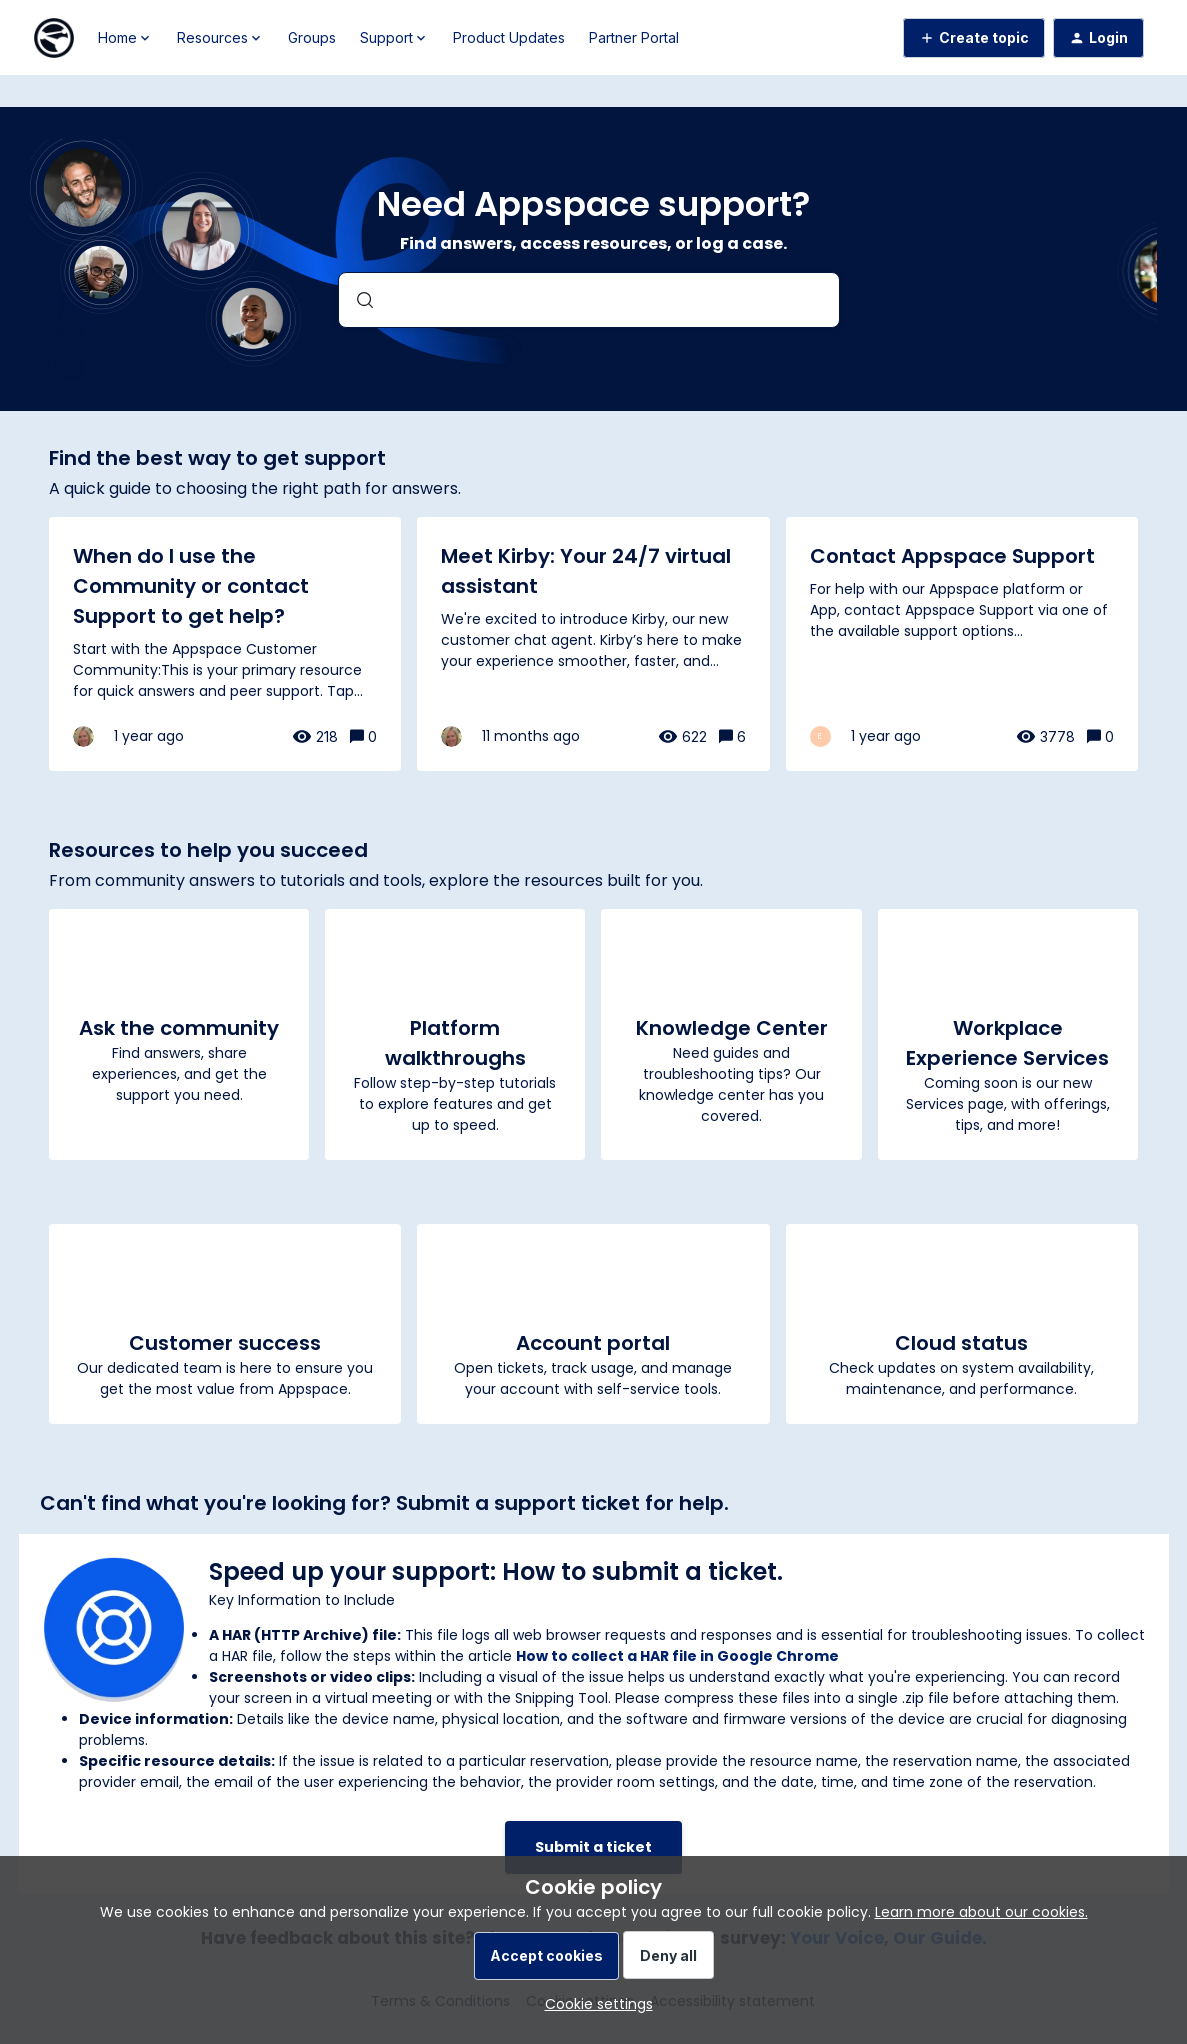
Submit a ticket (593, 1847)
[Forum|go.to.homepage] (54, 38)
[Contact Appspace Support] (962, 644)
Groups (312, 37)
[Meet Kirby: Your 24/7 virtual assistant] (593, 644)
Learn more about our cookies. (981, 1912)
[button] (594, 2004)
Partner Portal (634, 37)
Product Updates (509, 37)
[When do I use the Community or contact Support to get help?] (225, 644)
